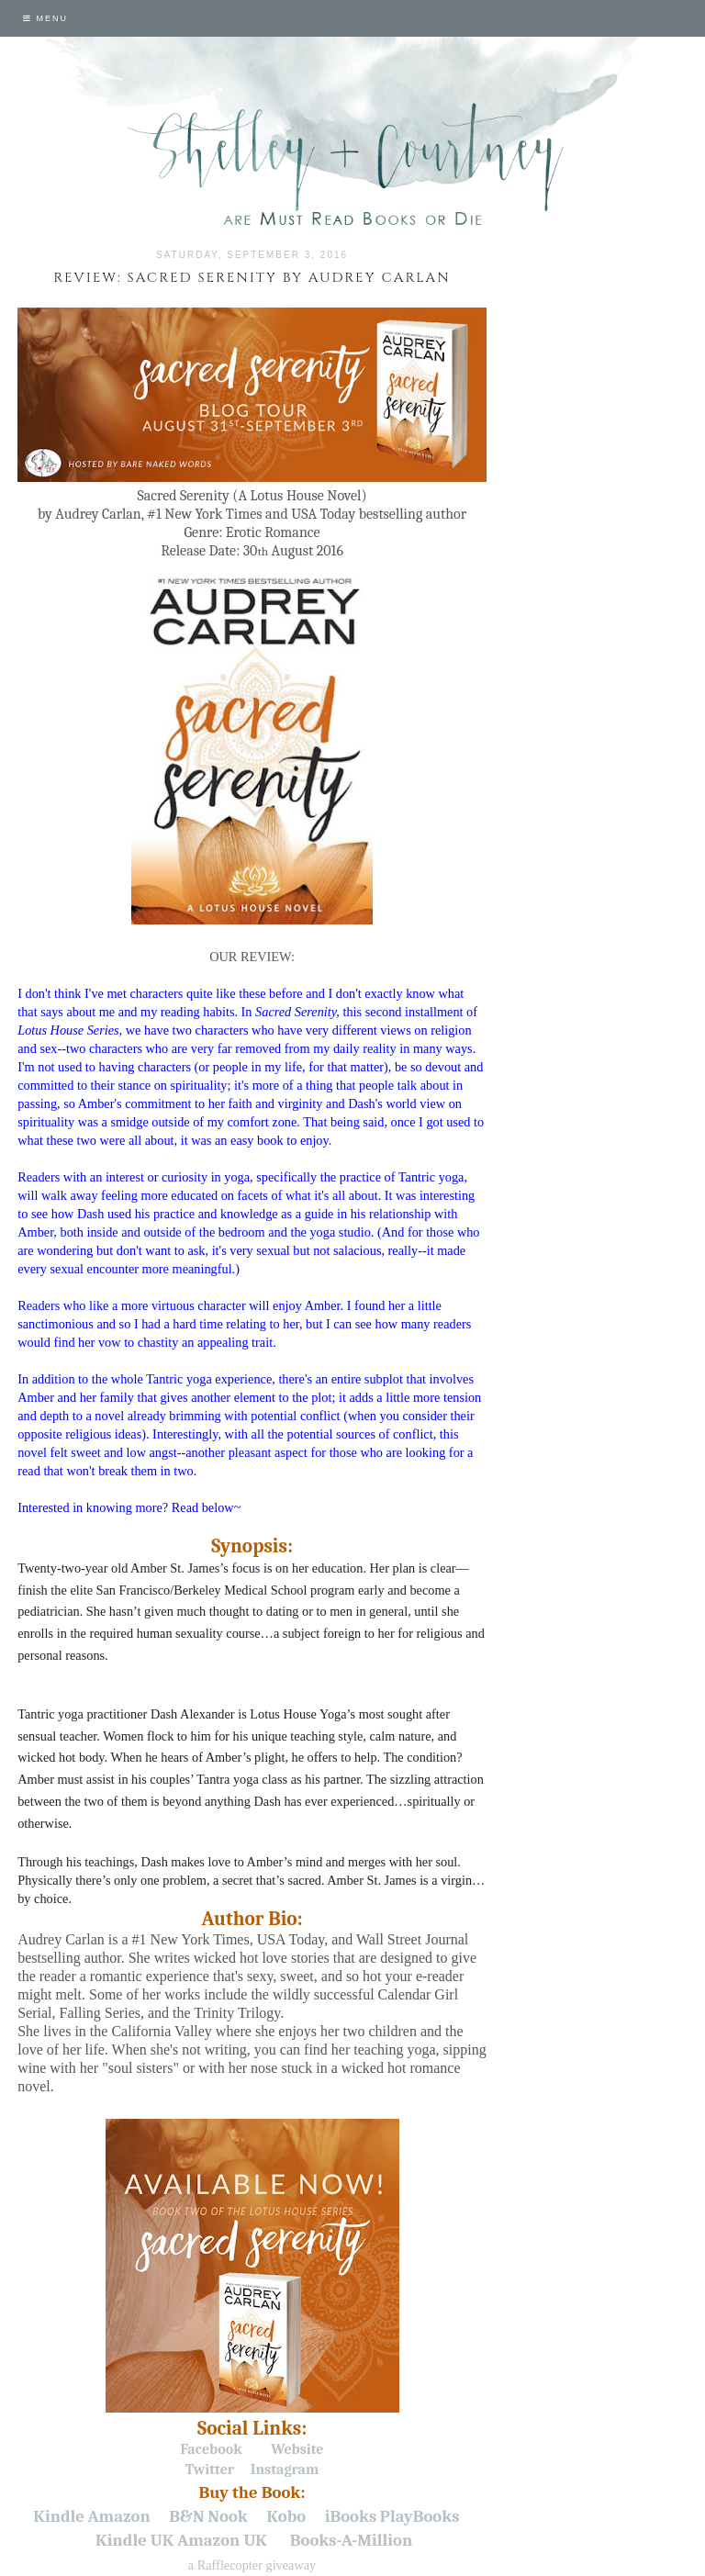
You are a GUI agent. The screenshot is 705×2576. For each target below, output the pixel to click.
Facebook (211, 2449)
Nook (227, 2516)
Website (297, 2449)
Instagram (285, 2469)
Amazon (119, 2516)
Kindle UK (134, 2540)
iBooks (351, 2516)
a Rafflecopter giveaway (252, 2565)
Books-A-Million (351, 2540)
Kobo (286, 2516)
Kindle (58, 2516)
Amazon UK (222, 2540)
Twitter (209, 2469)
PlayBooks (420, 2516)
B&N (186, 2516)
